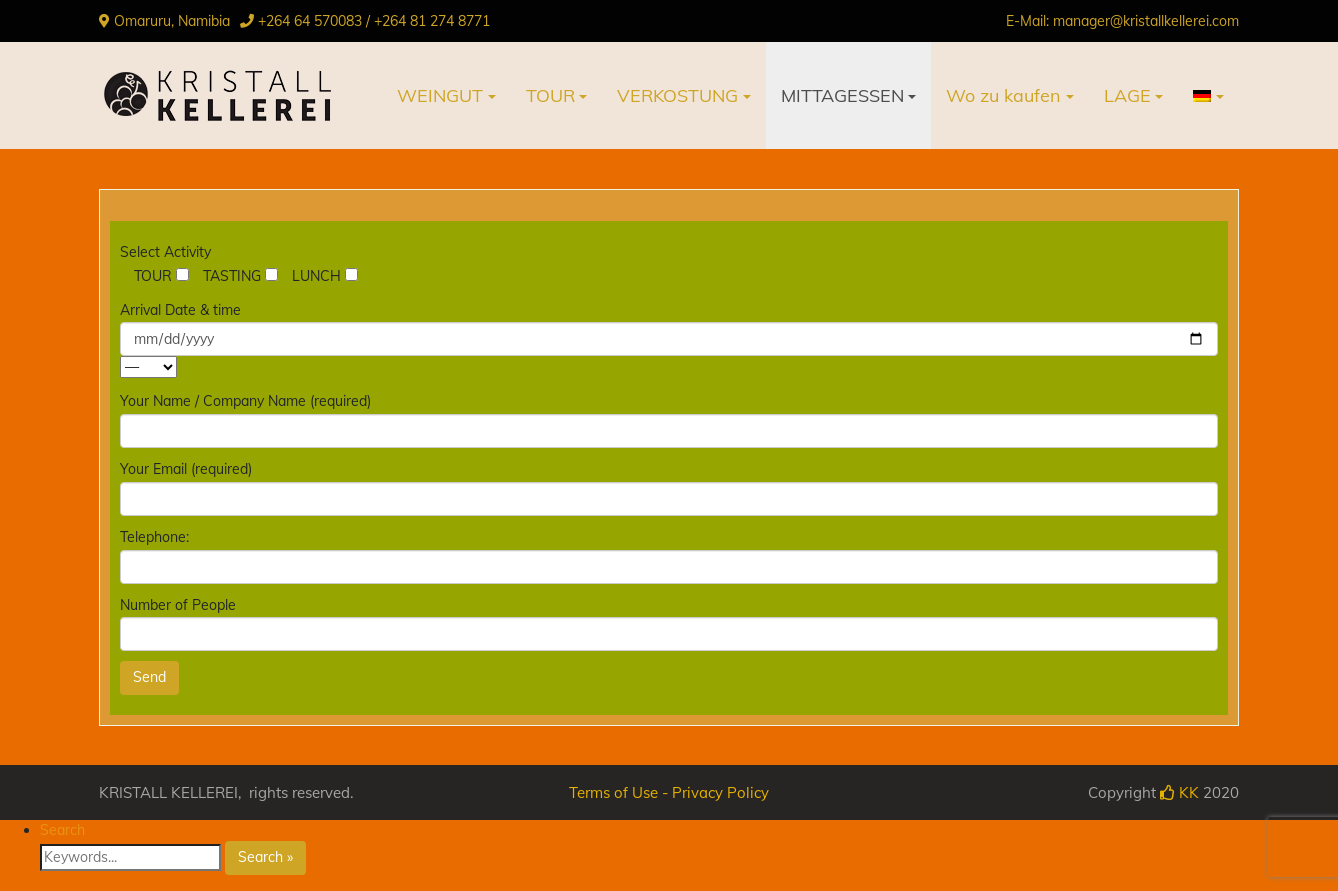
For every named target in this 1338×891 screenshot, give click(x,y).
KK (1179, 792)
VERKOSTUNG (677, 95)
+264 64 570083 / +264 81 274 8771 (374, 21)
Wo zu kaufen (1003, 95)
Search (62, 830)
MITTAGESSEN (842, 95)
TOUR (550, 95)
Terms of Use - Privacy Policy (669, 792)
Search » (265, 857)
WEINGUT (440, 95)
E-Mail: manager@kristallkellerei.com (1122, 21)
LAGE (1127, 95)
